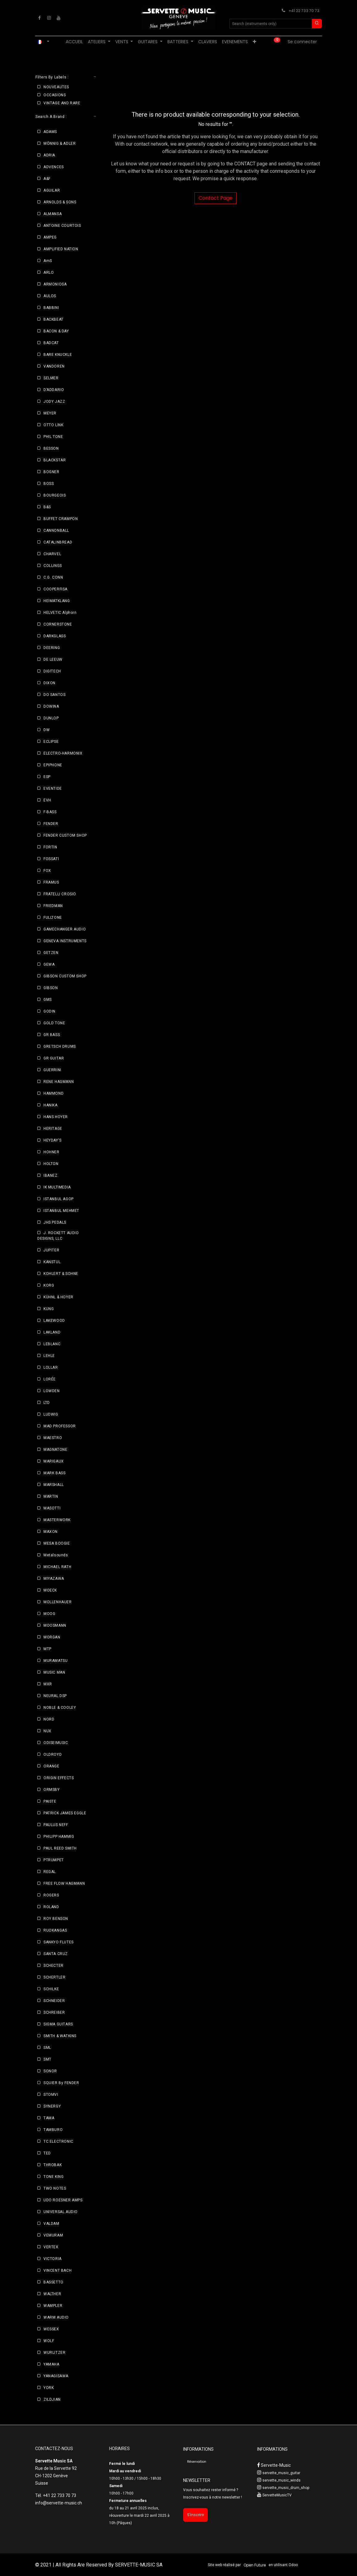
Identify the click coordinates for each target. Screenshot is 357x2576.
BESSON (51, 448)
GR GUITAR (53, 1058)
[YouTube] (58, 18)
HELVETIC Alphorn (60, 612)
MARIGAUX (53, 1461)
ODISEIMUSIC (55, 1743)
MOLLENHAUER (57, 1602)
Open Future (255, 2565)
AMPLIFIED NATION (60, 249)
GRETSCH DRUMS (59, 1046)
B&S (47, 507)
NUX (47, 1731)
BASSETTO (53, 2282)
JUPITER (51, 1250)
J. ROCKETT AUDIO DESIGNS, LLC (58, 1236)
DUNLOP (51, 718)
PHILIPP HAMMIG (58, 1836)
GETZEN (51, 953)
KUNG (48, 1309)
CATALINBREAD (57, 542)
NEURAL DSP (55, 1696)
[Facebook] (39, 18)
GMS (47, 999)
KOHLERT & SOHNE (60, 1273)
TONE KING (53, 2176)
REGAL (49, 1872)
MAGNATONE (55, 1449)
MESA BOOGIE (56, 1543)
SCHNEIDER (54, 2001)
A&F (47, 179)
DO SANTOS (54, 695)
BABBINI (51, 308)
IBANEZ (50, 1175)
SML (47, 2047)
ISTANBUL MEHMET (61, 1211)
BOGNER (51, 472)
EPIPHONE (52, 765)
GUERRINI (52, 1070)
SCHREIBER (54, 2012)
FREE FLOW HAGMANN (64, 1883)
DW (46, 730)
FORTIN (50, 847)
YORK (48, 2388)
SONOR (50, 2071)
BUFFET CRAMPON (60, 519)
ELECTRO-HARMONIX (63, 753)
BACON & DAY (56, 331)
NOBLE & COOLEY (59, 1707)
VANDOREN (54, 366)
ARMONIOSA (55, 284)
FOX (47, 870)
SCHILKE (51, 1989)
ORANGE (51, 1766)
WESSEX (51, 2329)
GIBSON (50, 988)
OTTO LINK (53, 425)
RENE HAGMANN (58, 1082)
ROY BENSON (55, 1918)
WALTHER (52, 2294)
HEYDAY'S (52, 1140)
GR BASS (51, 1035)
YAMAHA (51, 2364)
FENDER (50, 824)
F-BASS (50, 812)
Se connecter (302, 42)
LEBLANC (51, 1344)
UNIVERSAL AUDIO (60, 2212)
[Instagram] (49, 18)
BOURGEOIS (54, 495)
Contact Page (215, 198)
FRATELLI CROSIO (59, 894)
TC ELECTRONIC (58, 2141)
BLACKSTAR (54, 460)
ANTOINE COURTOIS (62, 225)
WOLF (48, 2341)
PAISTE (49, 1801)
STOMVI (50, 2094)
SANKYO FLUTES (58, 1942)
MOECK (50, 1590)
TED (47, 2153)
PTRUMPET (53, 1860)
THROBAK (52, 2165)
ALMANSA (52, 214)
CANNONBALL (56, 530)
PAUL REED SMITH (60, 1848)
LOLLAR (50, 1367)
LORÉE (49, 1379)
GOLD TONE (54, 1023)
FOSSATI (51, 859)
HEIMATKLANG (56, 601)
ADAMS (50, 132)
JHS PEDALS (54, 1222)
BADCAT (51, 343)
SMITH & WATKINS (59, 2036)
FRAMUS (51, 882)
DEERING (51, 648)
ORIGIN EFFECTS (58, 1778)
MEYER (49, 413)
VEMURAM (53, 2235)
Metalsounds (55, 1555)
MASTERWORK (57, 1520)
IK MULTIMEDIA (57, 1187)
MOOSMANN (54, 1625)
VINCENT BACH (57, 2270)
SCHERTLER (54, 1977)
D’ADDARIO (53, 390)
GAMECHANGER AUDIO (64, 929)
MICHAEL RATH (57, 1567)
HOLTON (51, 1164)
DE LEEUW (53, 659)
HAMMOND (53, 1093)
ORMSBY (51, 1789)
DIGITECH (52, 671)
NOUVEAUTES (56, 87)
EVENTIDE (52, 788)
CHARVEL (52, 554)
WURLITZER (54, 2352)
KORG (48, 1285)
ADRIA (49, 155)
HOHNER (51, 1152)
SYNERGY (52, 2106)
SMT (47, 2059)
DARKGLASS (54, 636)
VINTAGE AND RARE (61, 103)
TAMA (48, 2118)
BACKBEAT (53, 319)
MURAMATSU (55, 1660)
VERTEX (51, 2247)
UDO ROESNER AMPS (63, 2200)
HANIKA (50, 1105)
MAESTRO (52, 1438)
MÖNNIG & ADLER (59, 143)
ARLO (48, 272)
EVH (47, 800)
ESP (47, 777)
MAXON (50, 1531)
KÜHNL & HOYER (58, 1297)
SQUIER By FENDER (61, 2083)
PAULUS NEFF (55, 1825)
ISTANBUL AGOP (58, 1199)
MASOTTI (51, 1508)
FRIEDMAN (53, 906)
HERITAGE (52, 1128)
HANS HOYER (55, 1117)
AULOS (49, 296)
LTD (46, 1402)
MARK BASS (54, 1473)
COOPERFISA (55, 589)
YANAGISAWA (55, 2376)
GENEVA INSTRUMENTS (65, 941)
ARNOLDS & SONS (59, 202)
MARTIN (50, 1496)
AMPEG (50, 237)
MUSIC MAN (54, 1672)
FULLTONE (52, 917)
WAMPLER (52, 2305)
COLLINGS (52, 566)
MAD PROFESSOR (59, 1426)
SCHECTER (53, 1965)
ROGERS (51, 1895)
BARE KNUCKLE (57, 354)
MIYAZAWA (53, 1578)
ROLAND (51, 1907)
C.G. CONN (53, 577)
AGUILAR (51, 190)
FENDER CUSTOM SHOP (65, 835)
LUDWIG (50, 1414)
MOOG (49, 1614)
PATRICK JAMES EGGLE (64, 1813)
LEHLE (49, 1356)
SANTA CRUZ (55, 1954)
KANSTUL (51, 1262)
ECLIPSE (51, 741)
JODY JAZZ (54, 401)
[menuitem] (74, 42)
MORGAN (51, 1637)
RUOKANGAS (55, 1930)
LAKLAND (51, 1332)
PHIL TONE (53, 437)
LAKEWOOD (54, 1320)
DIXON (49, 683)
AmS (47, 261)
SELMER (51, 378)
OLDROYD (52, 1754)
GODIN (49, 1011)
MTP (47, 1649)
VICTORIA (52, 2259)
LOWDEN (51, 1391)
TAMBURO (53, 2130)
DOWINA (51, 706)
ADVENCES (53, 167)
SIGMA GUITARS (58, 2024)
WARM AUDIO (56, 2317)
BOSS (48, 483)
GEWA (49, 964)
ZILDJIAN (52, 2399)
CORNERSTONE (57, 624)
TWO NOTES (54, 2188)
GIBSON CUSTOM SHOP (65, 976)
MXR (47, 1684)
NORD (48, 1719)
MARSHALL (53, 1485)
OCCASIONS (54, 95)
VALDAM (51, 2223)
